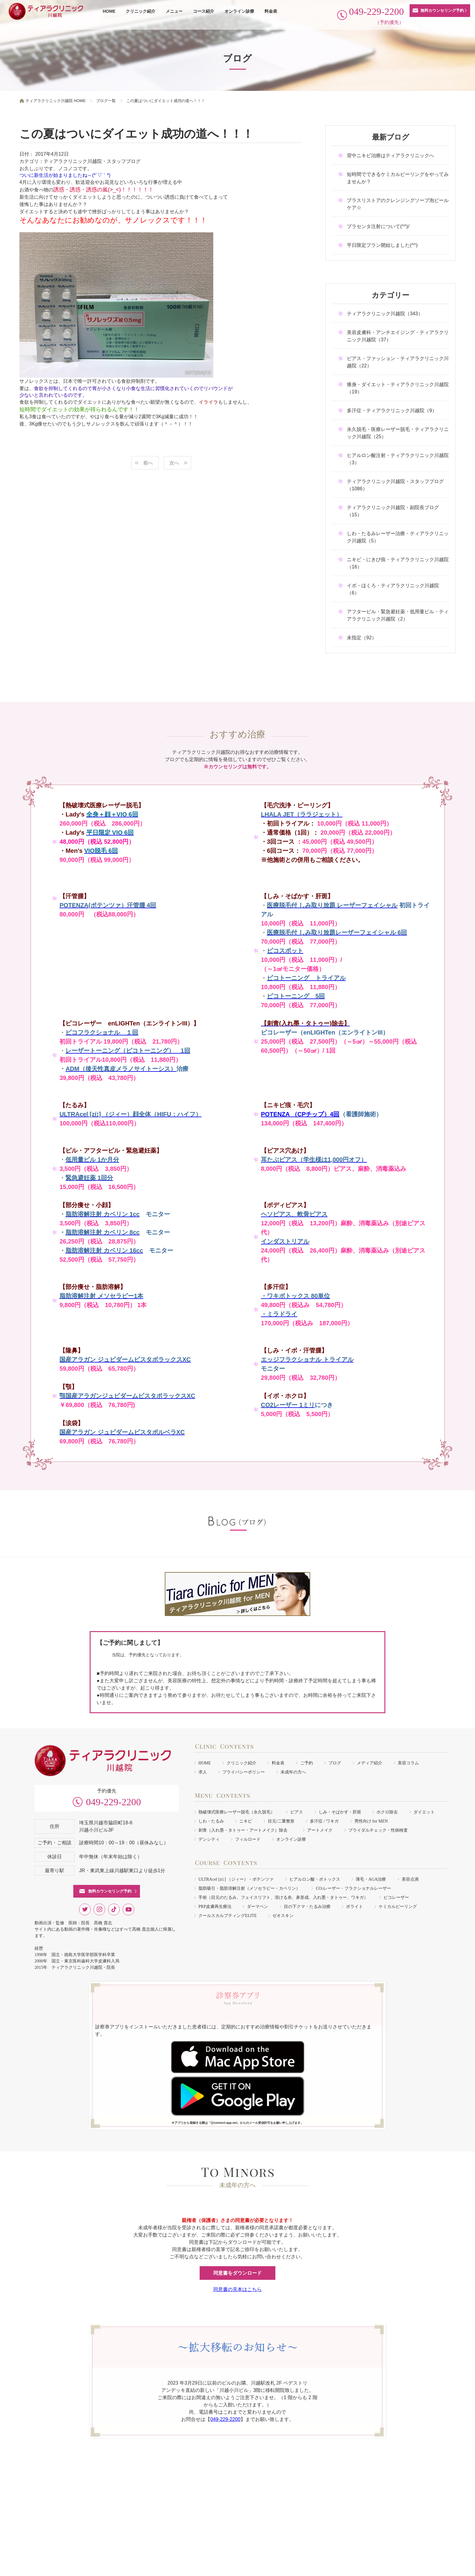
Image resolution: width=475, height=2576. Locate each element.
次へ (174, 462)
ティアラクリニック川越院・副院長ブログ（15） (393, 511)
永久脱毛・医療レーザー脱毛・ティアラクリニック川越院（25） (398, 433)
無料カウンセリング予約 (442, 10)
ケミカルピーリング (398, 1906)
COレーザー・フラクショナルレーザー (353, 1888)
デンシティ (209, 1839)
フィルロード (248, 1839)
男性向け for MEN (371, 1821)
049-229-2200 (113, 1801)
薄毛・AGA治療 (371, 1879)
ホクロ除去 (387, 1812)
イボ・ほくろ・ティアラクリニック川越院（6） (393, 589)
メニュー (174, 11)
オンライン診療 (239, 11)
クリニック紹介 (140, 11)
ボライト (354, 1906)
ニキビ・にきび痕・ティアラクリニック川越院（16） (398, 563)
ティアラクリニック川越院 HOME (55, 100)
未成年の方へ (293, 1772)
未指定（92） (362, 637)
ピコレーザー (396, 1897)
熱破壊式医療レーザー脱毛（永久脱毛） (236, 1812)
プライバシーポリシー (243, 1772)
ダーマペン (257, 1906)
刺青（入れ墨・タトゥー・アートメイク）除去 (245, 1830)
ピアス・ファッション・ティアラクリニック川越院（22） (398, 362)
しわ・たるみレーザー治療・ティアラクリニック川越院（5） (398, 537)
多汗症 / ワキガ (324, 1821)
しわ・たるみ (211, 1821)
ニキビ (245, 1821)
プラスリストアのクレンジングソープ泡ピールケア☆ (398, 204)
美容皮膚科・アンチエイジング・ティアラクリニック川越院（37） (398, 336)
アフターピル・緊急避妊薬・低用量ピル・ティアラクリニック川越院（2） (398, 615)
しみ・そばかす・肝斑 (340, 1812)
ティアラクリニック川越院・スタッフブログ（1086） (395, 485)
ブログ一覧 (106, 100)
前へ (148, 462)
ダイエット (424, 1812)
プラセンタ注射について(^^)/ (378, 226)
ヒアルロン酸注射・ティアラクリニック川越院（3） (398, 459)
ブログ (334, 1763)
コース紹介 (203, 11)
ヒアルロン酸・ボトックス (314, 1879)
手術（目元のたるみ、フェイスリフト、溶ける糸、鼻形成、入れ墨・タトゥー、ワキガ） (283, 1897)
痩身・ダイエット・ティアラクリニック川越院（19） (398, 388)
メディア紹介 (369, 1763)
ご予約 (306, 1763)
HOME (109, 11)
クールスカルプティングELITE (227, 1915)
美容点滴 (410, 1879)
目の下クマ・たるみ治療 (307, 1906)
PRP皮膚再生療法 (214, 1906)
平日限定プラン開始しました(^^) (382, 245)
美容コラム (408, 1763)
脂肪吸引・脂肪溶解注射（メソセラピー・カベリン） (249, 1888)
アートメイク (320, 1830)
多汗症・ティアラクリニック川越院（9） (392, 410)
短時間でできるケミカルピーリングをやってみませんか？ (398, 178)
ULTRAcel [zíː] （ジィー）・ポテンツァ (236, 1879)
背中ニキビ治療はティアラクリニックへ (390, 155)
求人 (202, 1772)
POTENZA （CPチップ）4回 (300, 1114)
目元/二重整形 (281, 1821)
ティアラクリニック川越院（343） (385, 313)
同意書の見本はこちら (237, 2289)
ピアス (296, 1812)
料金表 (270, 11)
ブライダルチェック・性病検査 (378, 1830)
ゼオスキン (283, 1915)
